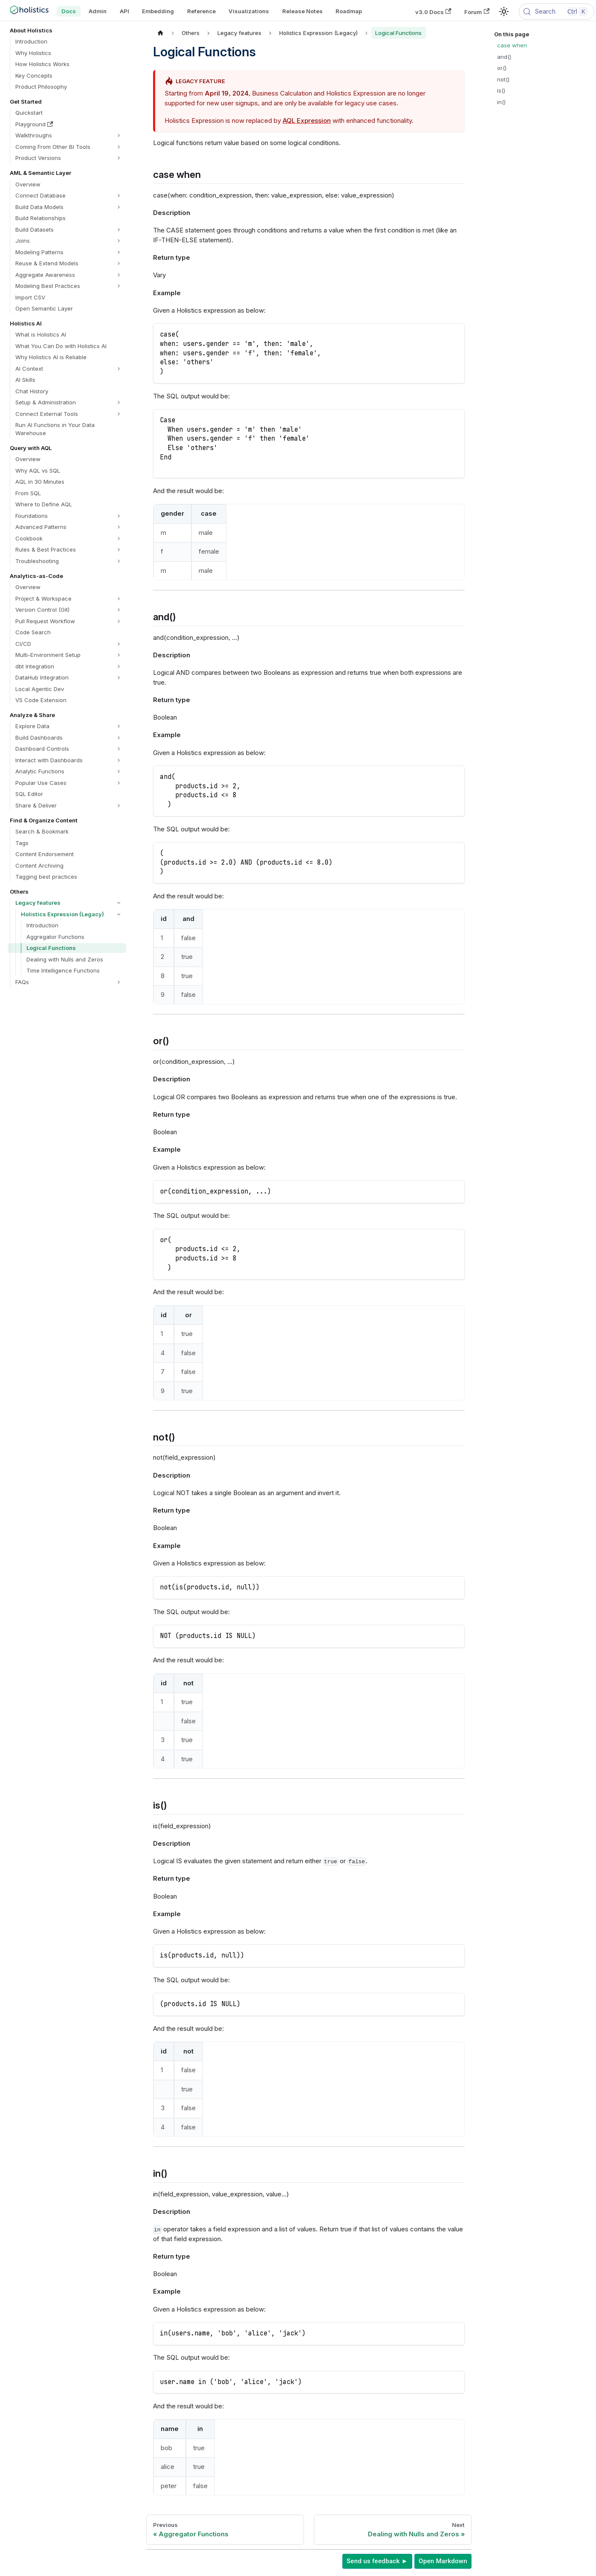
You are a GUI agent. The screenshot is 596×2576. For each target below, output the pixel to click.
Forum (476, 11)
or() (501, 67)
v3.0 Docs (433, 11)
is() (501, 90)
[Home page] (160, 33)
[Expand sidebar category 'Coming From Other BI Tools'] (119, 147)
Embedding (158, 11)
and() (504, 56)
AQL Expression (307, 120)
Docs (68, 11)
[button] (69, 135)
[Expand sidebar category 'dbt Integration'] (119, 666)
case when (512, 45)
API (124, 11)
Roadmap (349, 11)
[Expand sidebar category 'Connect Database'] (119, 195)
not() (503, 79)
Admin (98, 11)
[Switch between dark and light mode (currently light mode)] (504, 11)
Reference (201, 11)
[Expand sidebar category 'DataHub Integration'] (119, 677)
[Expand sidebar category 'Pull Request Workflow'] (119, 621)
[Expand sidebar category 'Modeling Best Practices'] (119, 286)
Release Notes (302, 11)
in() (501, 102)
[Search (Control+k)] (556, 11)
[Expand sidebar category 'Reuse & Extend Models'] (119, 263)
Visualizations (249, 11)
